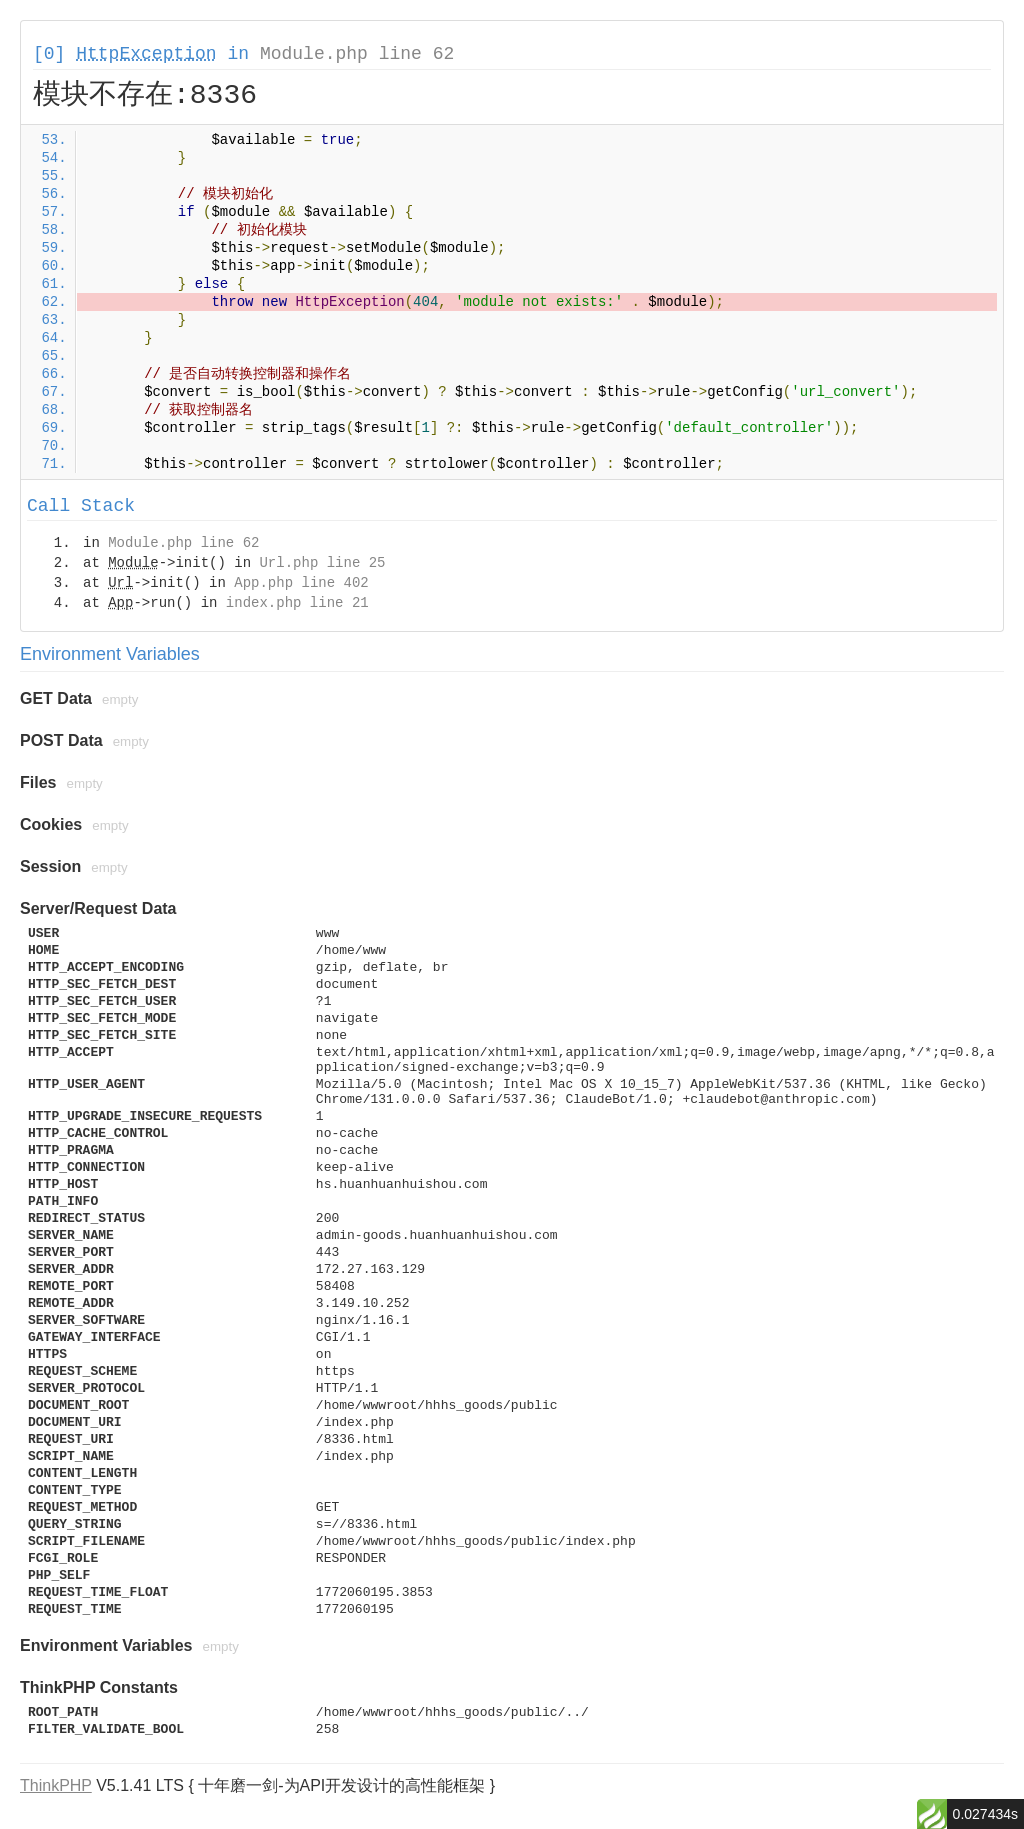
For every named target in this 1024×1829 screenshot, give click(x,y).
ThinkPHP (56, 1785)
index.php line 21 (297, 603)
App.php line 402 (301, 583)
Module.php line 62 (357, 54)
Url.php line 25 (322, 563)
